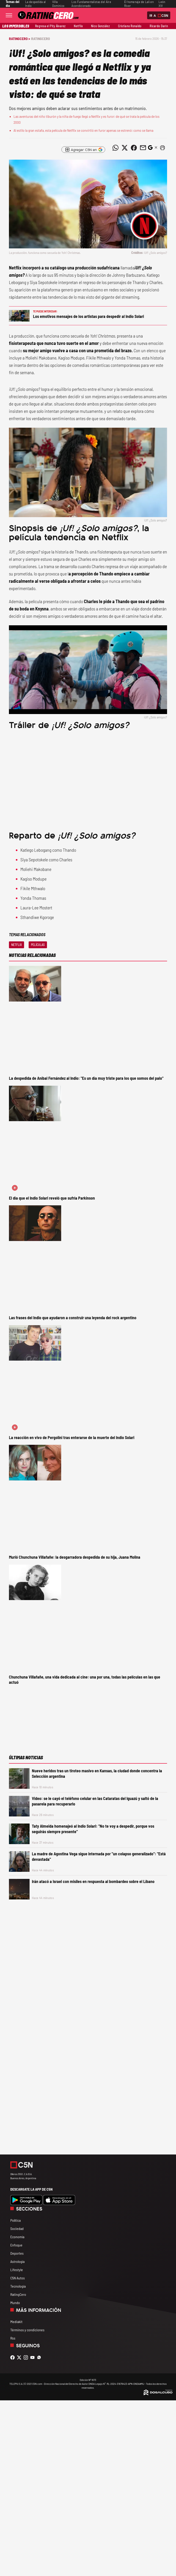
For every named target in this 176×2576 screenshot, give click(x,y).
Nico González (100, 26)
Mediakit (16, 2321)
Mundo (15, 2302)
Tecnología (18, 2286)
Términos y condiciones (27, 2330)
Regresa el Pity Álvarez (50, 26)
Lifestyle (16, 2269)
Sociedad (17, 2228)
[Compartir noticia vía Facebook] (133, 147)
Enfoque (16, 2245)
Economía (17, 2237)
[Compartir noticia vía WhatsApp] (115, 147)
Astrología (17, 2261)
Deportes (17, 2253)
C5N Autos (17, 2278)
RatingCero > (19, 38)
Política (15, 2220)
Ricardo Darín (159, 26)
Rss (12, 2338)
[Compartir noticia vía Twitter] (124, 147)
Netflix (78, 26)
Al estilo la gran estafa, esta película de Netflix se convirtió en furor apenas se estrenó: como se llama (83, 130)
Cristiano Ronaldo (130, 26)
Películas (38, 945)
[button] (162, 147)
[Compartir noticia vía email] (143, 147)
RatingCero (40, 38)
